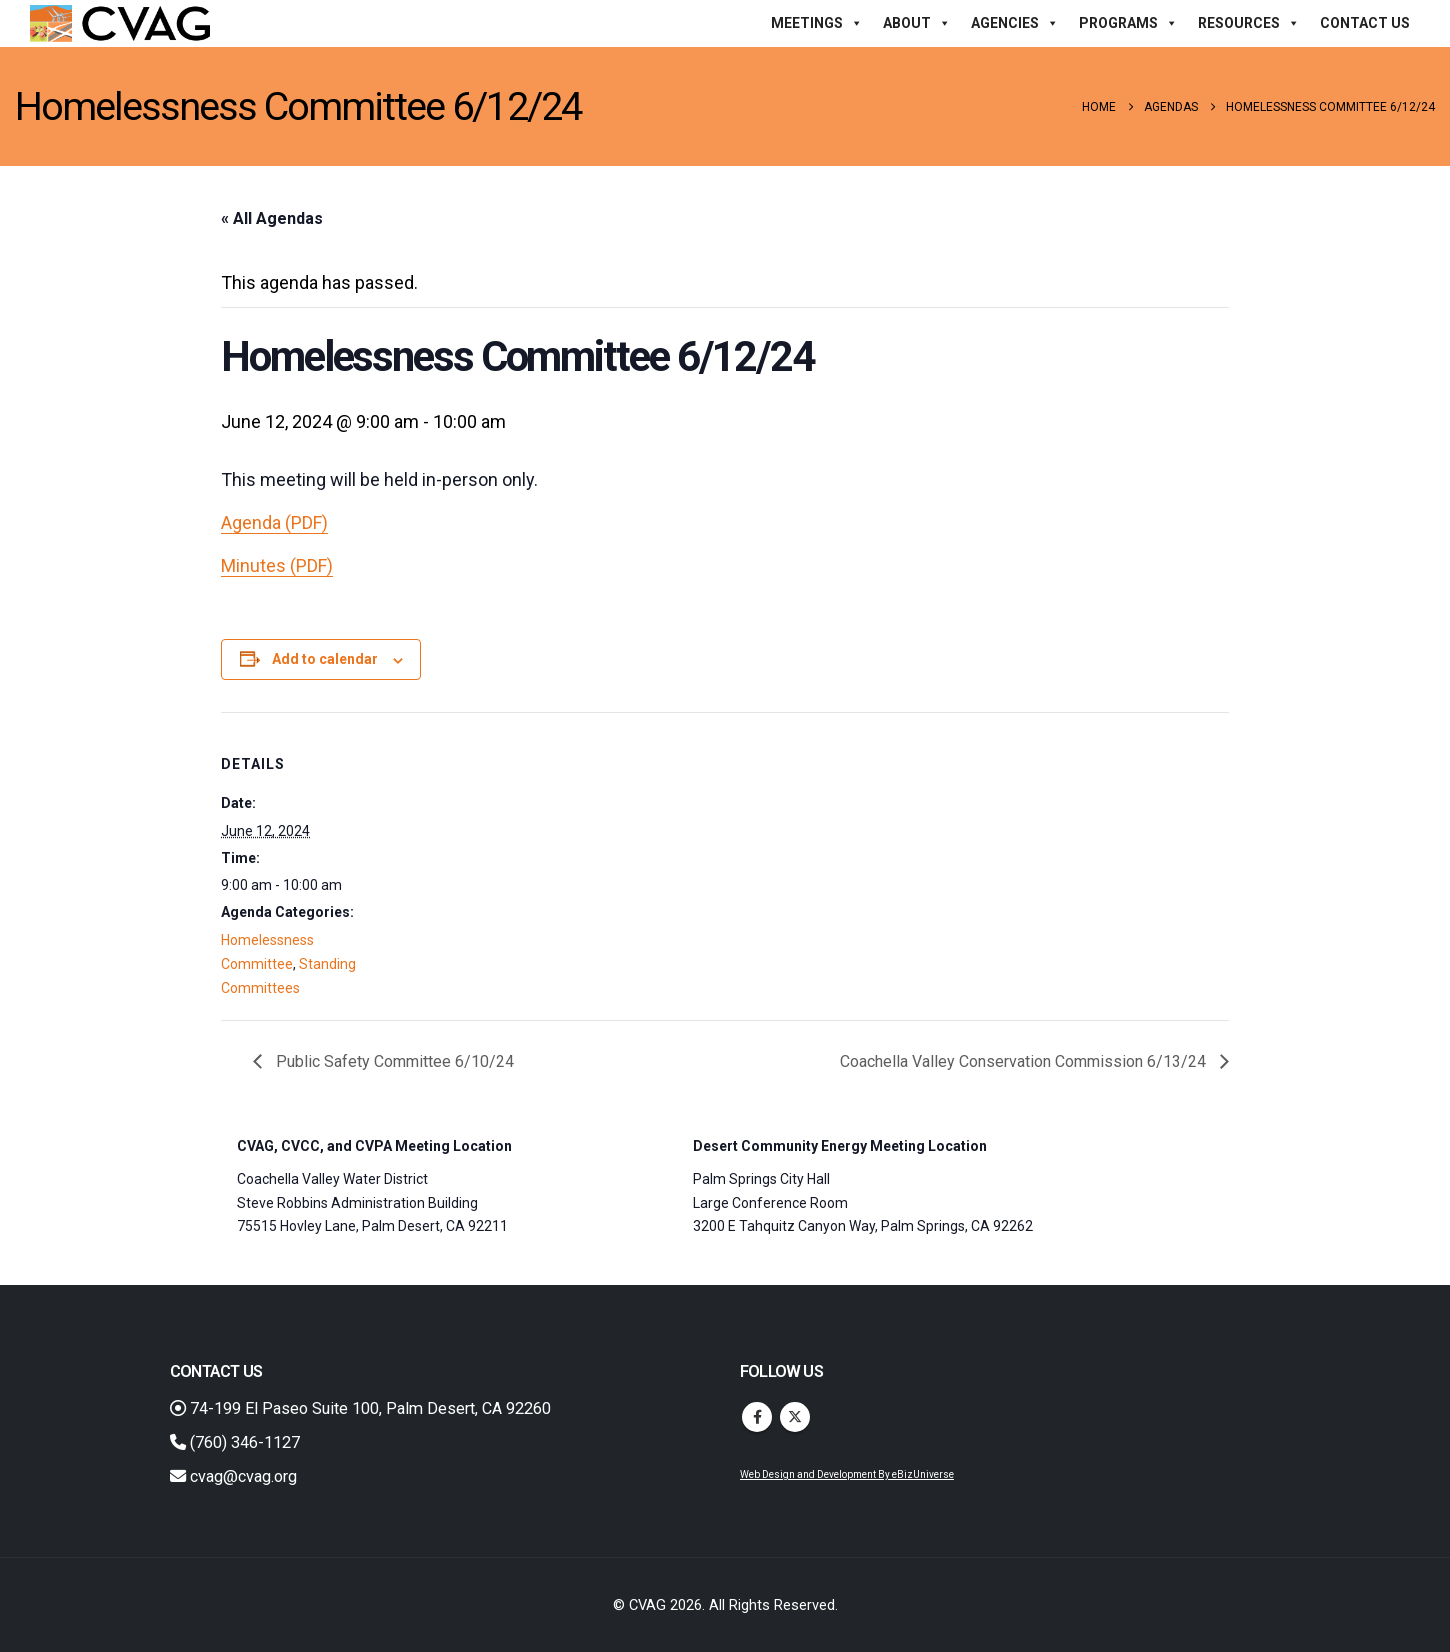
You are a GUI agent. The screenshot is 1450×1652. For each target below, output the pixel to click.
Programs (1128, 23)
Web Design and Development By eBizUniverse (847, 1474)
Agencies (1015, 23)
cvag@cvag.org (233, 1476)
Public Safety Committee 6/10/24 (393, 1061)
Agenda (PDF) (274, 522)
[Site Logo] (120, 23)
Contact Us (1365, 23)
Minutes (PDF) (277, 565)
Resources (1249, 23)
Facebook (757, 1417)
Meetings (817, 23)
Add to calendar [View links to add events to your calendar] (325, 659)
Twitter (795, 1417)
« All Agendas (272, 218)
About (917, 23)
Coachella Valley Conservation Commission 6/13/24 (1025, 1061)
